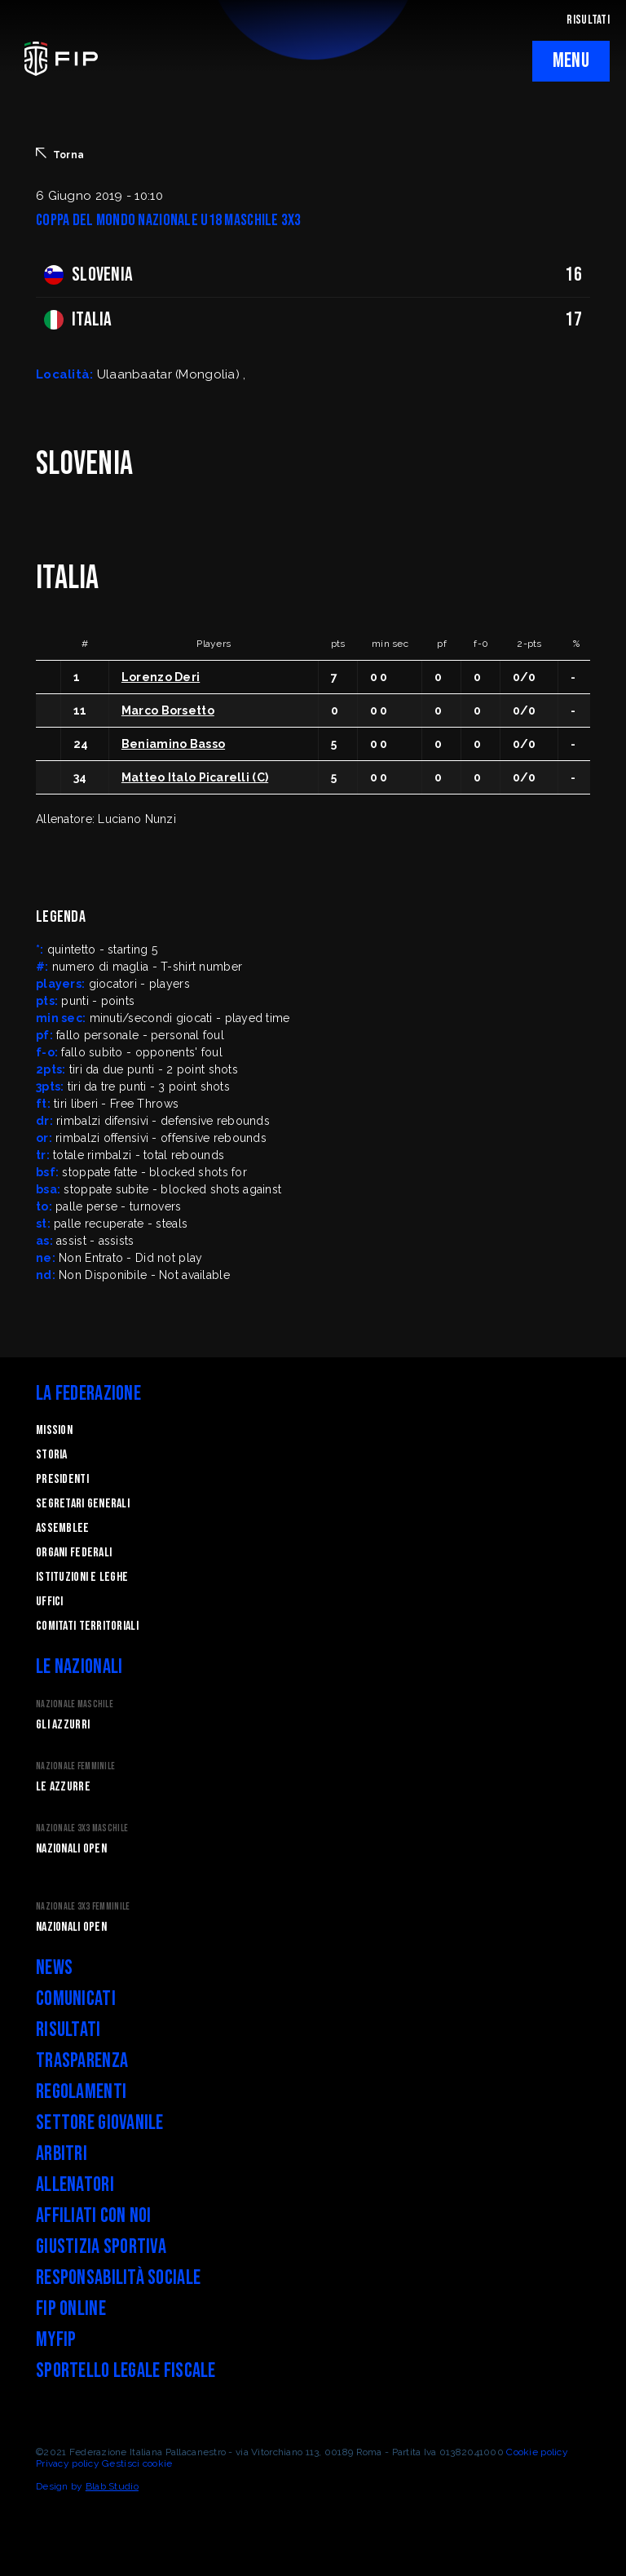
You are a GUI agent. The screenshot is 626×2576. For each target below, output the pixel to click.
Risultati (68, 2030)
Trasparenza (82, 2061)
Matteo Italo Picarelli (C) (194, 777)
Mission (54, 1430)
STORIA (52, 1455)
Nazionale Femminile (75, 1766)
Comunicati (76, 1999)
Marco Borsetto (167, 710)
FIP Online (71, 2308)
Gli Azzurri (63, 1725)
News (54, 1968)
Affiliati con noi (94, 2216)
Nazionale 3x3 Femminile (83, 1907)
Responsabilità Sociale (118, 2278)
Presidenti (62, 1479)
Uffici (50, 1601)
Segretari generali (83, 1504)
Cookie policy (537, 2452)
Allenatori (75, 2185)
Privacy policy (67, 2463)
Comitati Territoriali (87, 1626)
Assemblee (63, 1528)
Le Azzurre (63, 1787)
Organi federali (74, 1552)
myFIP (56, 2339)
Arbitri (61, 2154)
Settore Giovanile (100, 2123)
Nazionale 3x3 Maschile (82, 1828)
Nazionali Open (71, 1849)
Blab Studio (112, 2486)
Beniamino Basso (173, 743)
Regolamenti (81, 2092)
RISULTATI (588, 20)
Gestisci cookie (137, 2463)
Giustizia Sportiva (101, 2247)
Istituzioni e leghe (82, 1577)
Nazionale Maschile (74, 1704)
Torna (60, 154)
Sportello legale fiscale (126, 2370)
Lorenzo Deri (160, 677)
